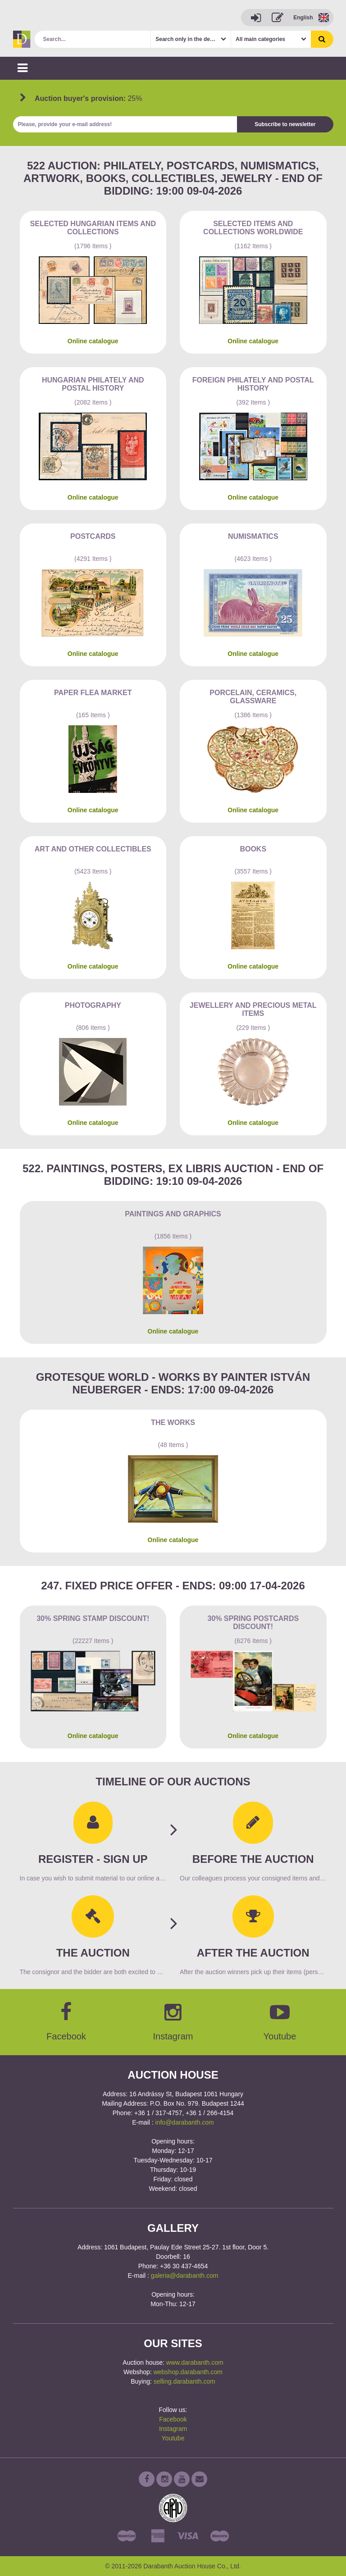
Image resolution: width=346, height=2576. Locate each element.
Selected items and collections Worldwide (253, 228)
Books (253, 849)
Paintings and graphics (173, 1214)
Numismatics (253, 536)
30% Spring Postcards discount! (253, 1622)
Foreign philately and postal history (253, 384)
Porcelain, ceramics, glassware (252, 697)
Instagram (173, 2428)
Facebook (173, 2419)
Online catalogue (93, 341)
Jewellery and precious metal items (253, 1009)
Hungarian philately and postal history (93, 384)
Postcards (92, 536)
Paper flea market (93, 692)
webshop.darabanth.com (188, 2372)
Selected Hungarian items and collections (93, 228)
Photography (93, 1005)
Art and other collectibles (93, 849)
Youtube (173, 2438)
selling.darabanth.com (184, 2381)
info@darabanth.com (184, 2122)
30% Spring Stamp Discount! (92, 1618)
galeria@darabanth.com (185, 2275)
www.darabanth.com (194, 2362)
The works (173, 1422)
